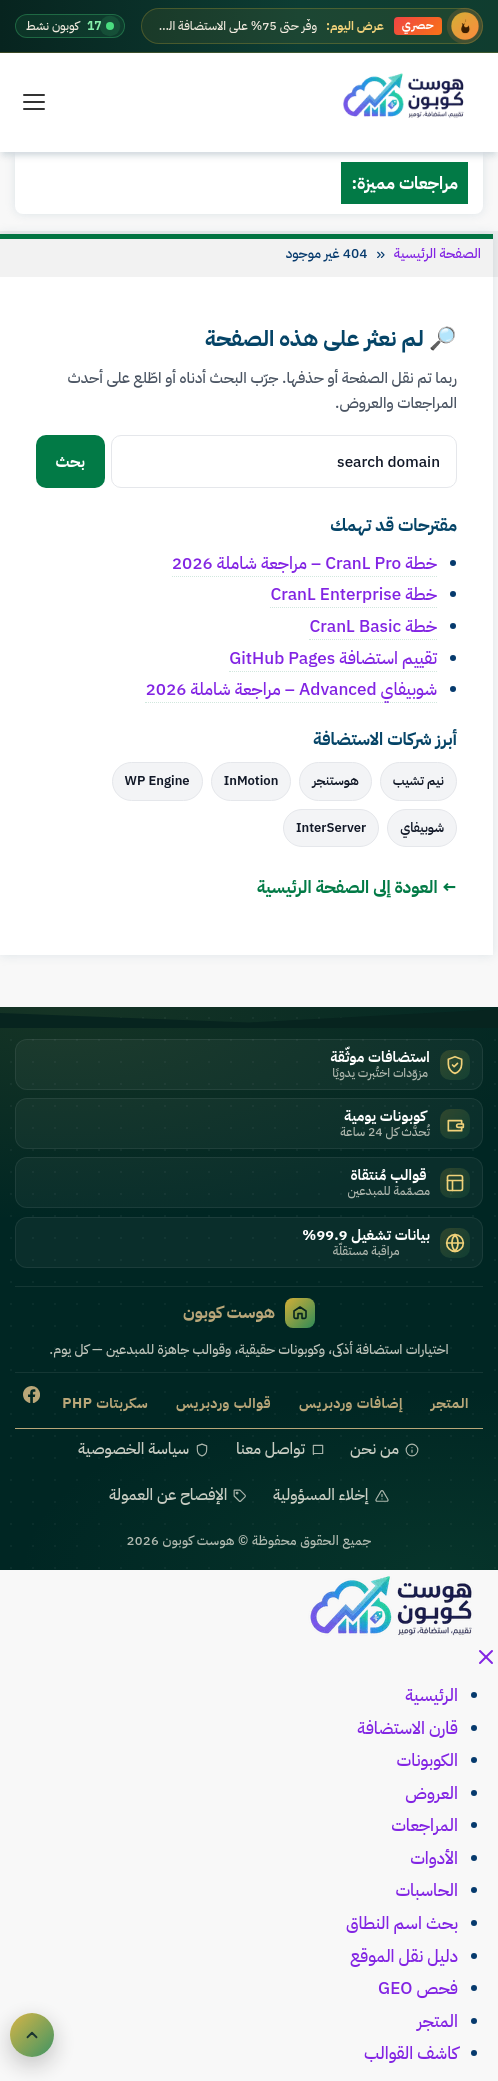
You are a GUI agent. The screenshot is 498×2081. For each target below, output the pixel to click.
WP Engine (157, 780)
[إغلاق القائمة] (486, 1663)
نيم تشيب (418, 780)
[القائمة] (34, 102)
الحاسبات (426, 1890)
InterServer (331, 827)
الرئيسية (431, 1695)
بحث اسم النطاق (402, 1923)
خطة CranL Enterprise (353, 594)
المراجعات (424, 1825)
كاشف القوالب (411, 2053)
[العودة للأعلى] (32, 2035)
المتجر (437, 2021)
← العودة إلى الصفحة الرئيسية (357, 887)
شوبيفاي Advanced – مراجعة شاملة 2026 (291, 689)
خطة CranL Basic (373, 626)
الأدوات (434, 1858)
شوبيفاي (422, 827)
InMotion (251, 780)
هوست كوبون (249, 1313)
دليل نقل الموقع (404, 1956)
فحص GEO (418, 1988)
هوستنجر (335, 780)
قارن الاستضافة (407, 1728)
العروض (431, 1793)
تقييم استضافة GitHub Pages (333, 658)
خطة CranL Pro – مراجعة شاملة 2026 (304, 563)
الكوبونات (427, 1760)
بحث (70, 461)
